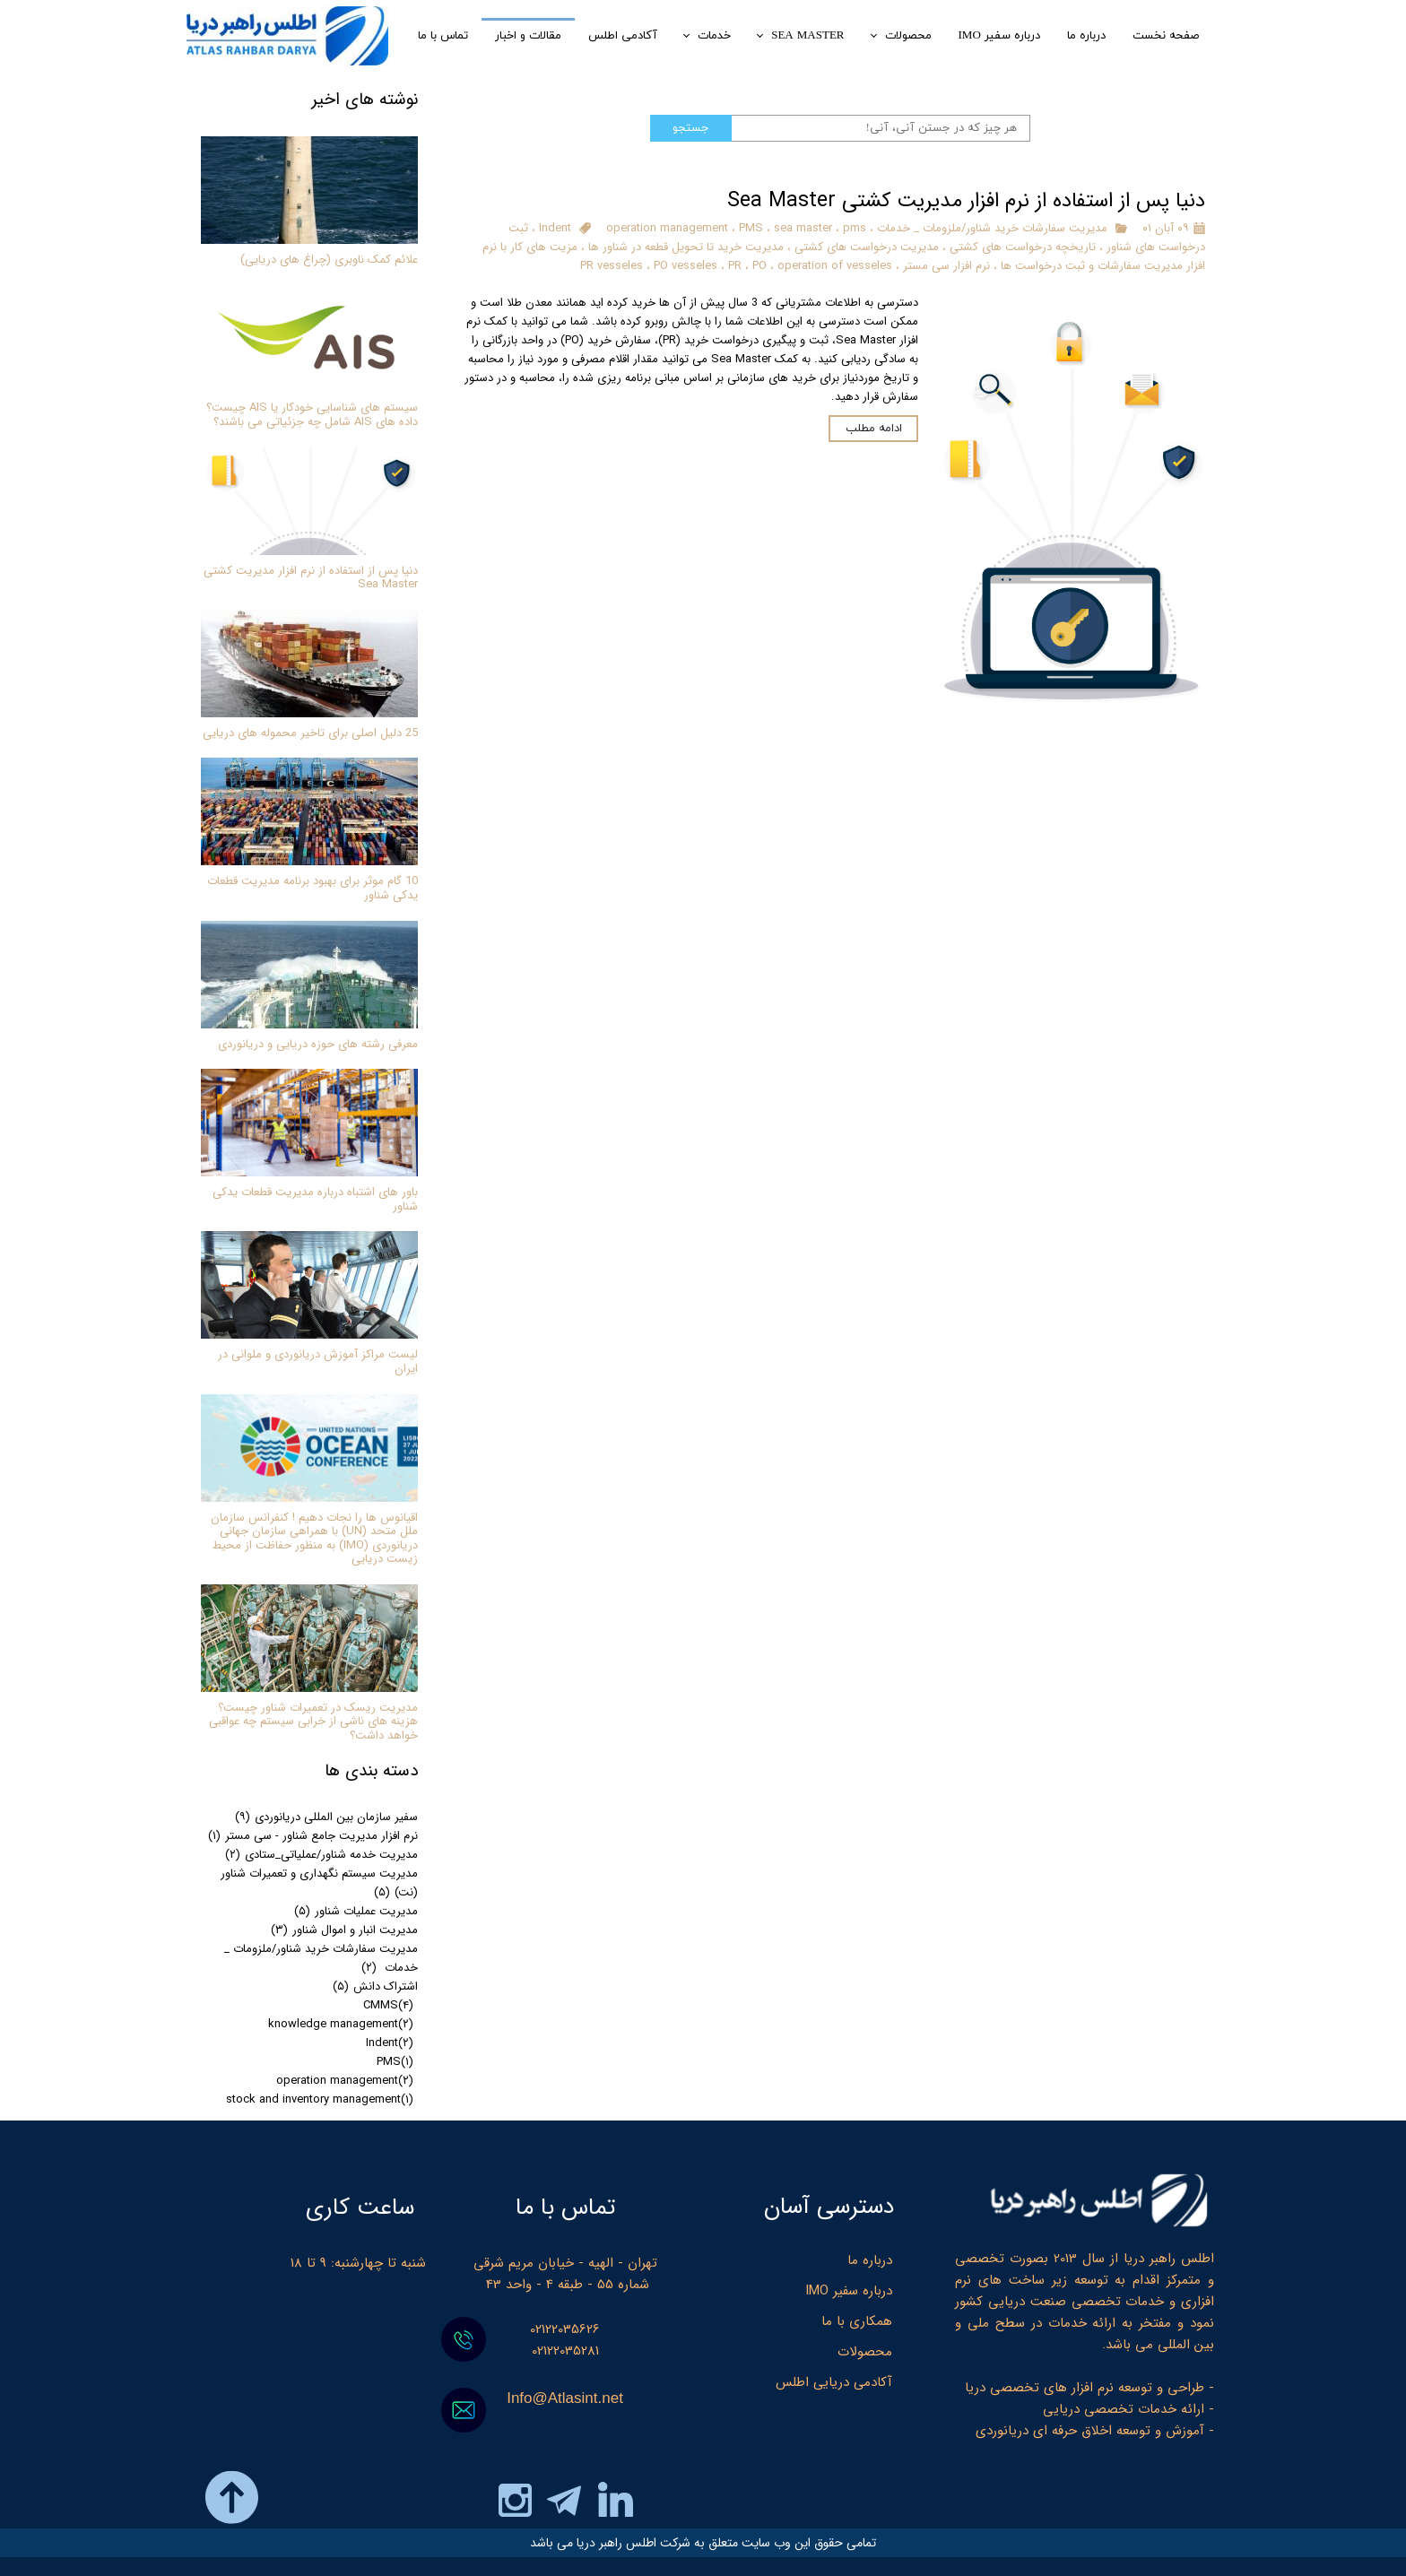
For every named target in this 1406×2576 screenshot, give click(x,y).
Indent (555, 228)
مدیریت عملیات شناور (356, 1911)
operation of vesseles (834, 265)
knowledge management (340, 2024)
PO (759, 265)
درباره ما (869, 2260)
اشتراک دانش (375, 1986)
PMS (751, 228)
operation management (667, 228)
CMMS (388, 2005)
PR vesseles (611, 265)
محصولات (865, 2352)
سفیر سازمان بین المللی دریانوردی (326, 1817)
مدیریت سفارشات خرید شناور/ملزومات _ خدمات (990, 228)
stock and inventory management (319, 2099)
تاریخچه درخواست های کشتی (1023, 247)
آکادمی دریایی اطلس (834, 2382)
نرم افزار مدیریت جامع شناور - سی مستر (313, 1835)
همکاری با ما (856, 2321)
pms (854, 228)
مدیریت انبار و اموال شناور (344, 1930)
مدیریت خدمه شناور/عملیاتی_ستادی (321, 1854)
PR (735, 265)
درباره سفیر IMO (848, 2291)
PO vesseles (685, 265)
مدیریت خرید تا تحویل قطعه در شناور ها (686, 247)
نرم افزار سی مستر (946, 265)
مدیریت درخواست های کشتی (866, 247)
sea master (803, 228)
